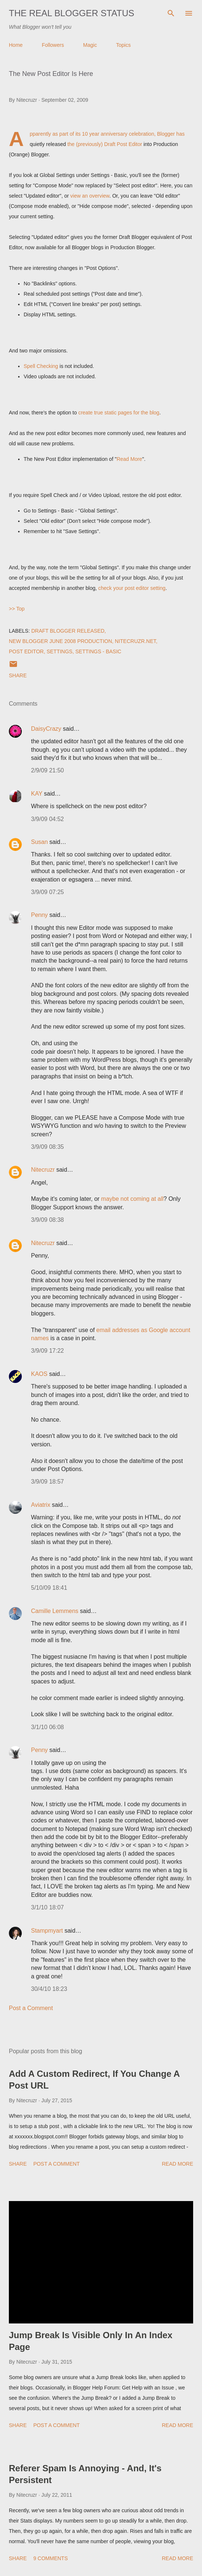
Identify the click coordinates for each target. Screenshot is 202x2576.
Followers (53, 45)
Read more (177, 2164)
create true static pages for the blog (118, 413)
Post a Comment (31, 2008)
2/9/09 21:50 (47, 770)
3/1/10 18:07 (47, 1907)
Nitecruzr (43, 1170)
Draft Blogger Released (68, 631)
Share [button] (18, 675)
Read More (129, 459)
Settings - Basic (98, 651)
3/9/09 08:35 (47, 1147)
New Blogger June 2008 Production (60, 641)
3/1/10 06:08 (47, 1727)
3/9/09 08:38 (47, 1220)
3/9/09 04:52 (47, 819)
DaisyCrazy (46, 729)
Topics (123, 45)
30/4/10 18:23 (49, 1989)
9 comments (50, 2558)
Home (16, 45)
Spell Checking (41, 366)
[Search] (171, 13)
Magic (90, 45)
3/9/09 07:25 (47, 892)
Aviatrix (40, 1505)
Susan (39, 842)
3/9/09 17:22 (47, 1351)
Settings (59, 651)
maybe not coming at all (132, 1199)
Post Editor (26, 651)
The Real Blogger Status (71, 13)
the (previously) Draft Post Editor (104, 144)
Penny (39, 915)
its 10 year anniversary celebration (114, 134)
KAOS (39, 1374)
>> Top (17, 609)
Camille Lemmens (54, 1611)
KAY (36, 793)
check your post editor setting (131, 588)
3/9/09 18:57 (47, 1481)
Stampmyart (47, 1930)
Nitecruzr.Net (135, 641)
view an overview (89, 196)
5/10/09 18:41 (49, 1588)
